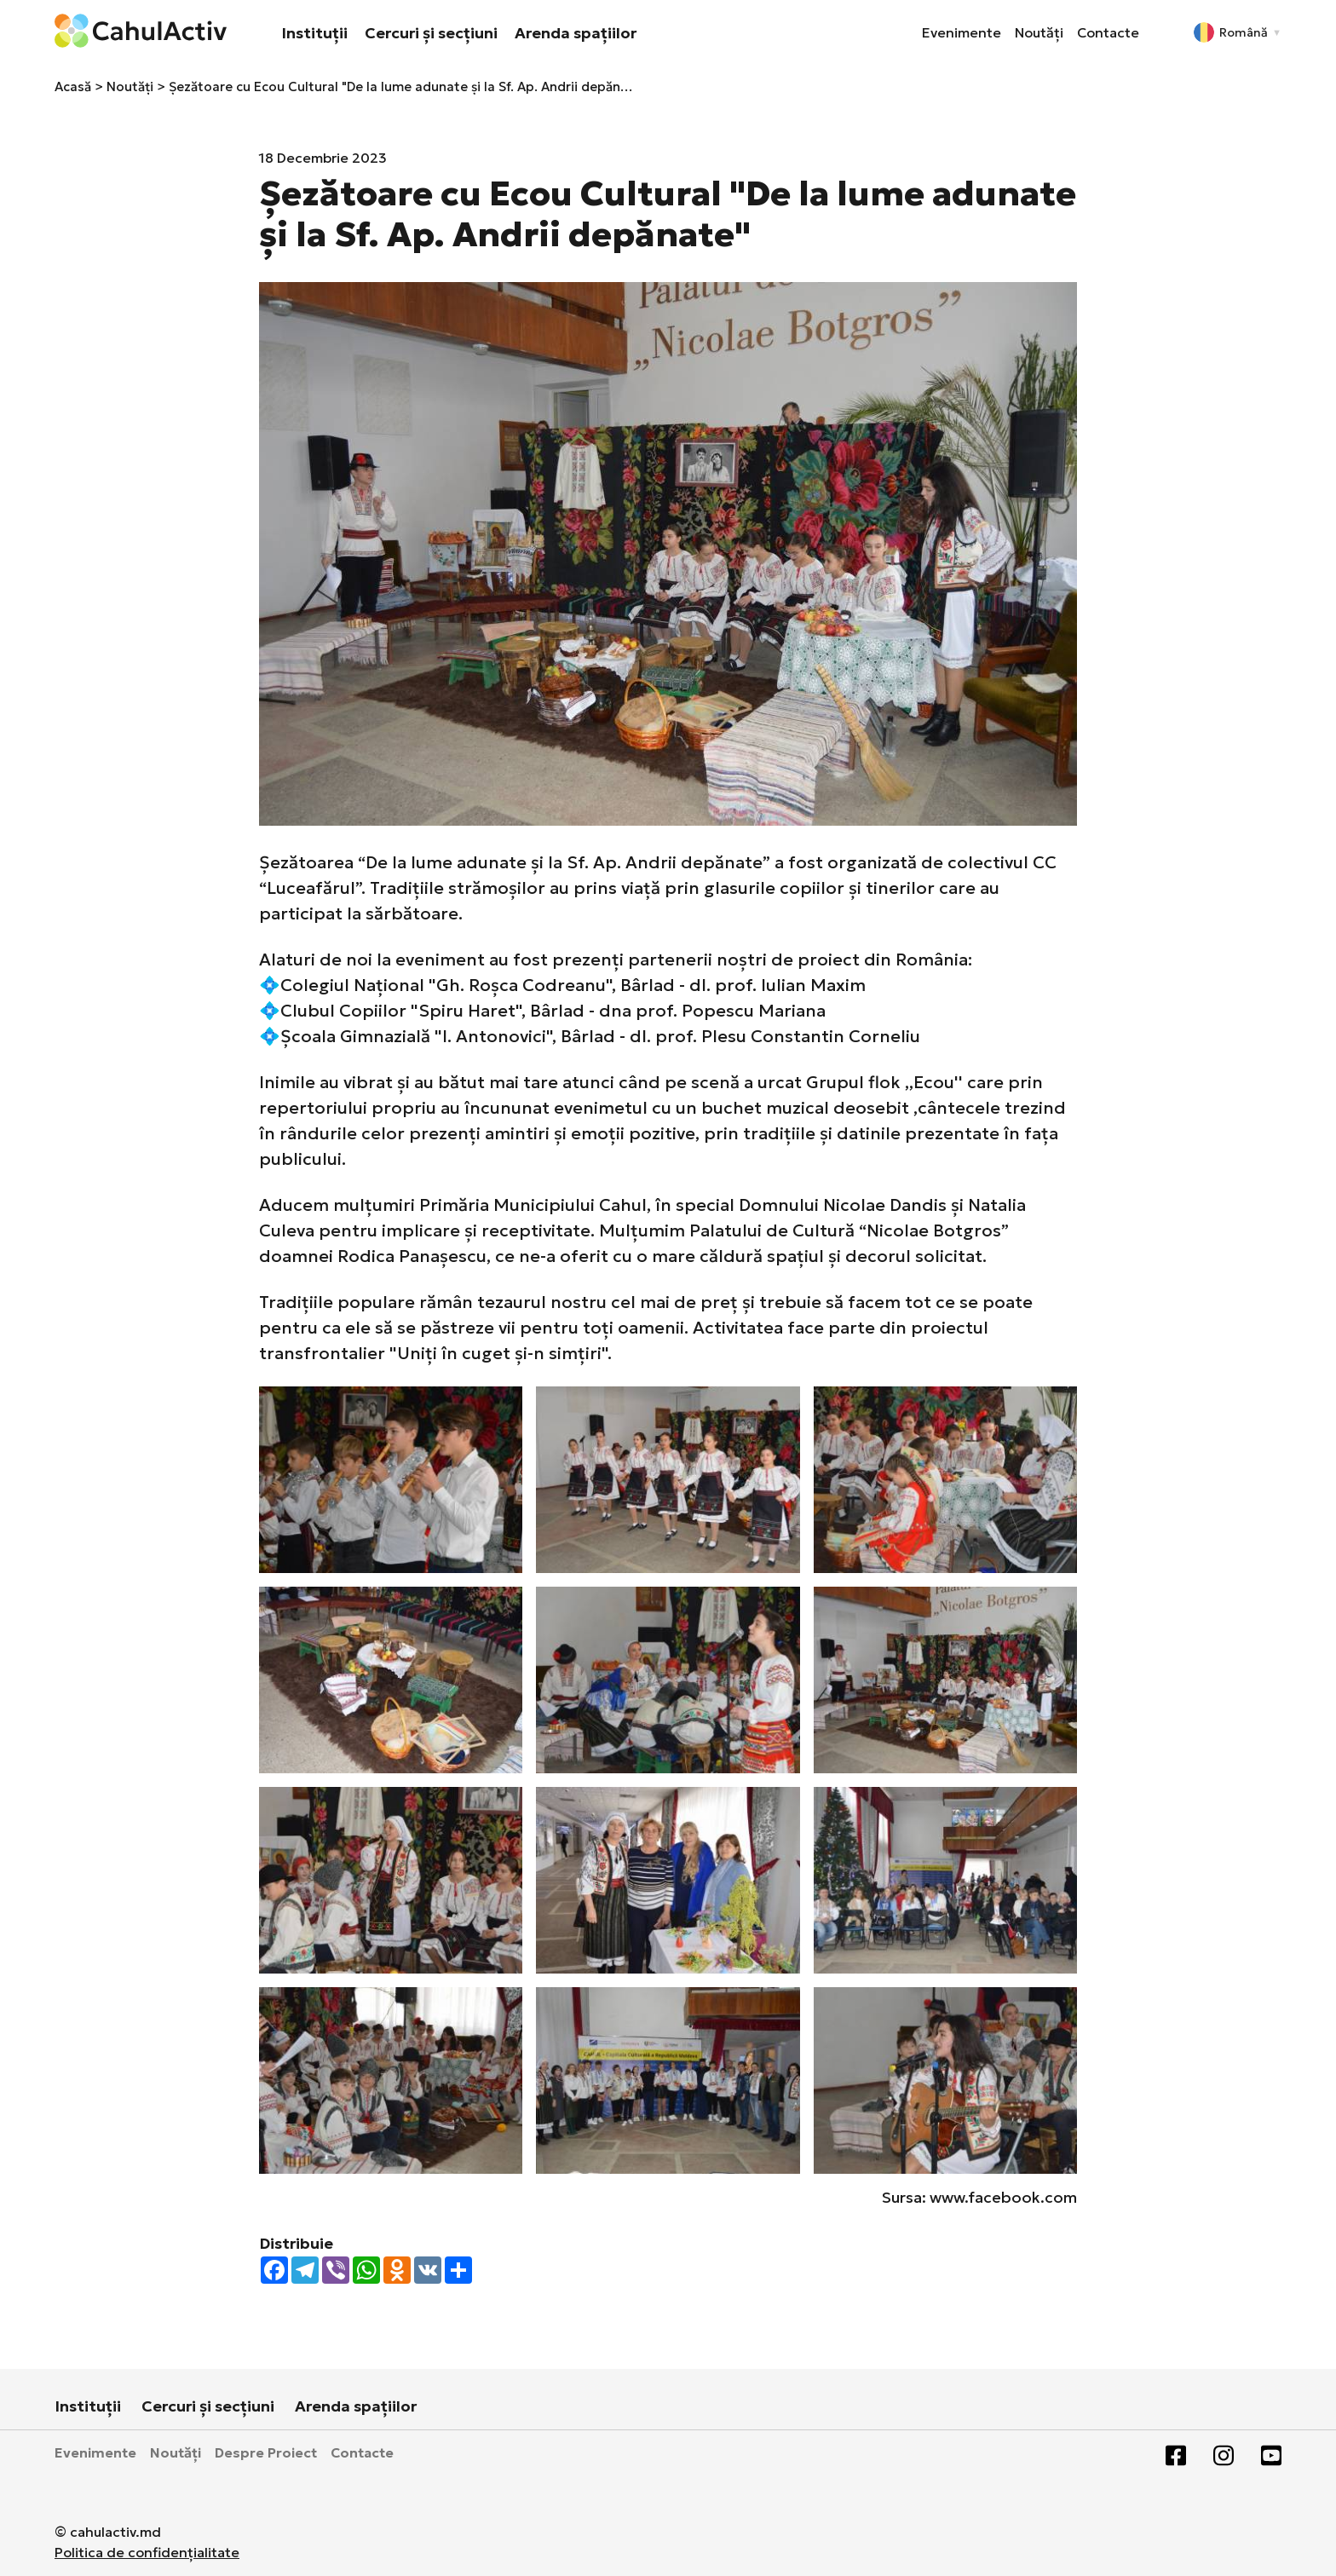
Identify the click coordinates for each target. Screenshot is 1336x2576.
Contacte (1108, 32)
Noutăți (1039, 32)
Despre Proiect (266, 2452)
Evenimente (961, 32)
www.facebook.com (1003, 2197)
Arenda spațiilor (575, 33)
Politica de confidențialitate (147, 2552)
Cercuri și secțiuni (431, 33)
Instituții (314, 33)
